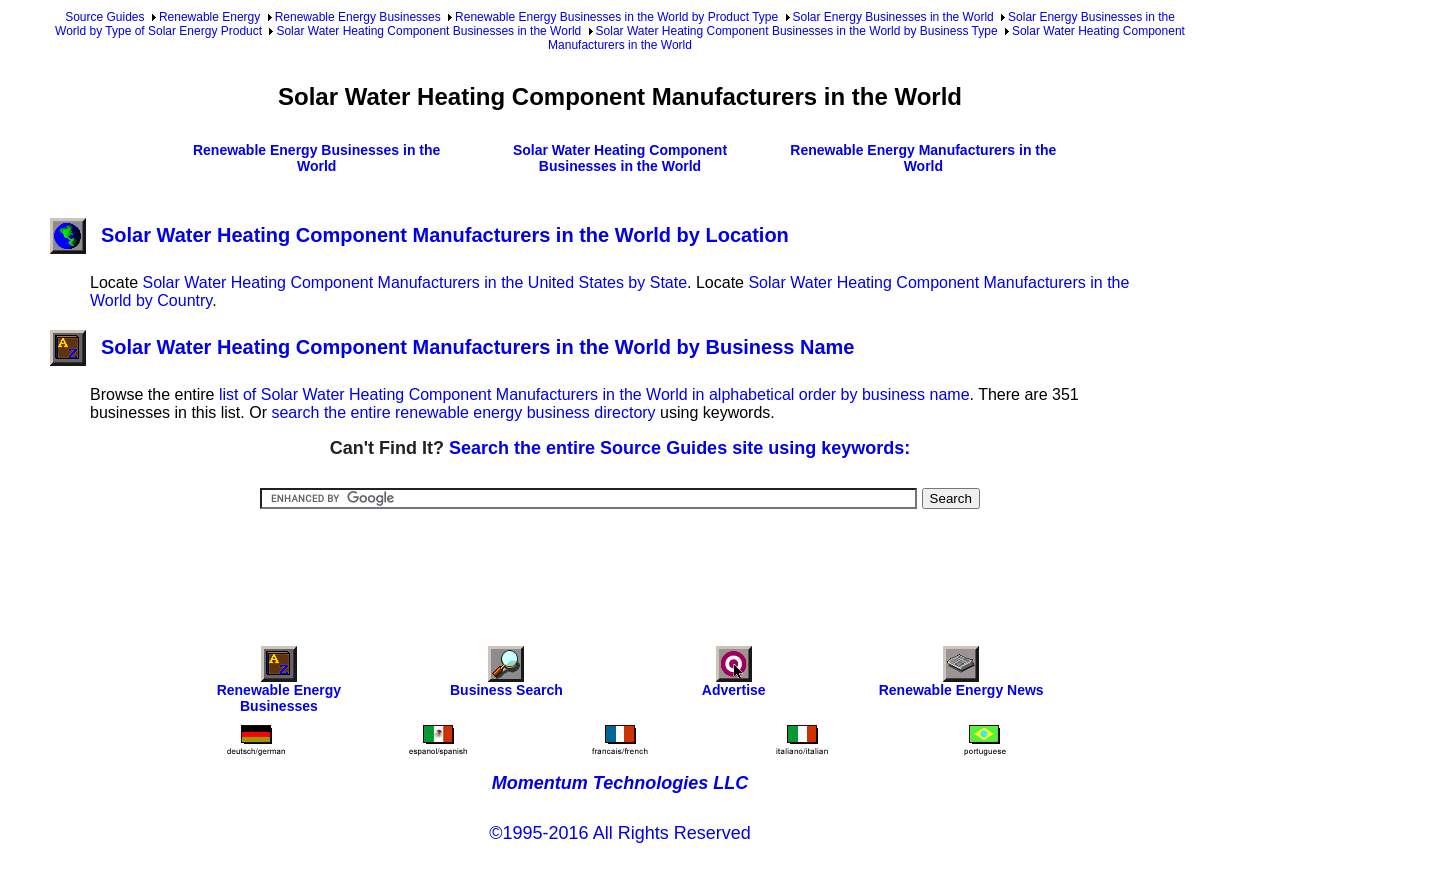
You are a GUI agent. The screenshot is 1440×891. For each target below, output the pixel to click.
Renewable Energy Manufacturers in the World (923, 158)
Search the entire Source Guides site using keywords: (679, 448)
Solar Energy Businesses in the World (893, 17)
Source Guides (104, 17)
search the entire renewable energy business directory (463, 412)
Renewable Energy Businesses (358, 17)
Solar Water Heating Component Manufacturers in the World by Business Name (452, 347)
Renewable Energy (209, 17)
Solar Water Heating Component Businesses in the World (428, 31)
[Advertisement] (620, 564)
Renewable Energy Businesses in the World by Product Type (616, 17)
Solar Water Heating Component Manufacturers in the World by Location (419, 235)
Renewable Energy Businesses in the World (316, 158)
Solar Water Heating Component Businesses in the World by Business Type (797, 31)
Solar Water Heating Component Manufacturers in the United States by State (414, 282)
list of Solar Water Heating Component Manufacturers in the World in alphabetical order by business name (594, 394)
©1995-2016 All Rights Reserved (619, 833)
